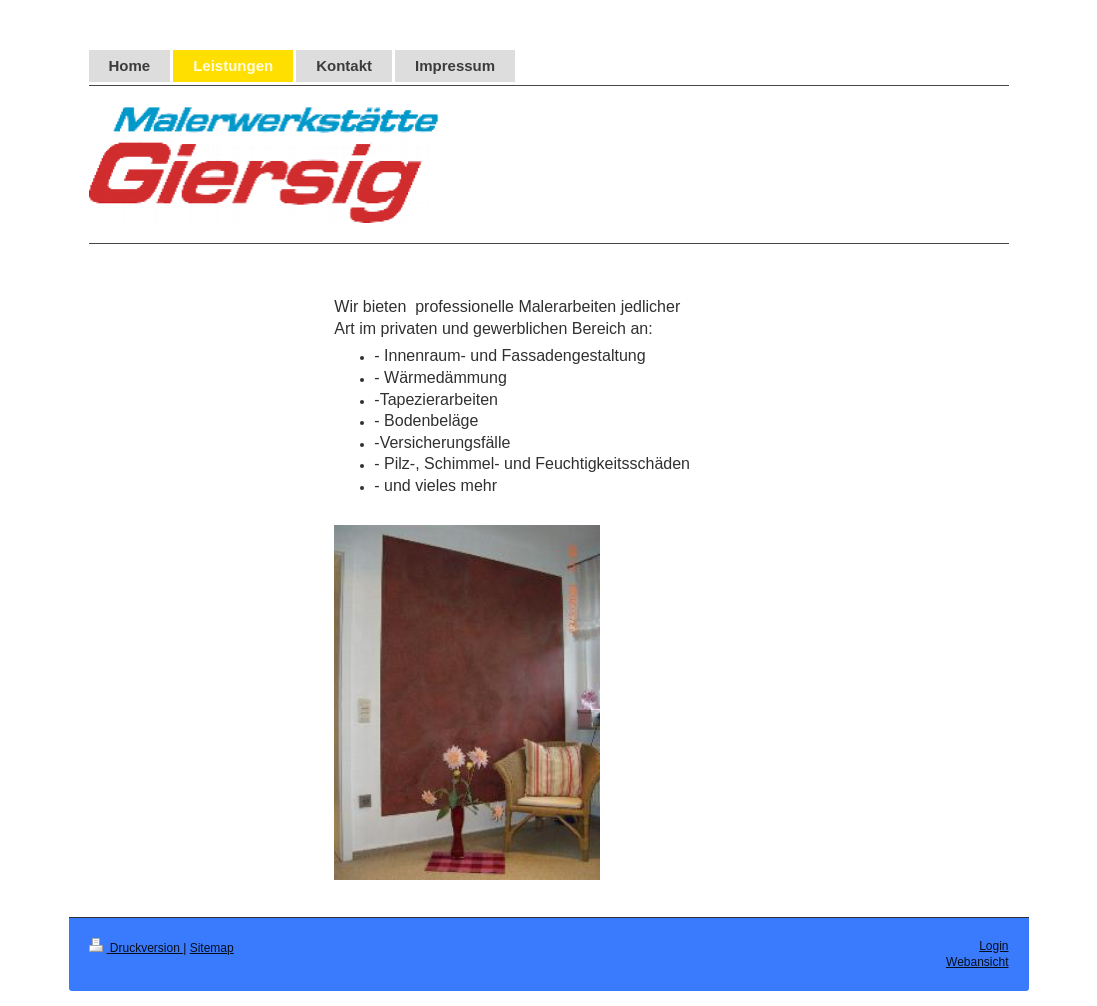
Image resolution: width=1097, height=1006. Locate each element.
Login (993, 946)
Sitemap (212, 948)
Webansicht (977, 962)
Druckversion (136, 948)
